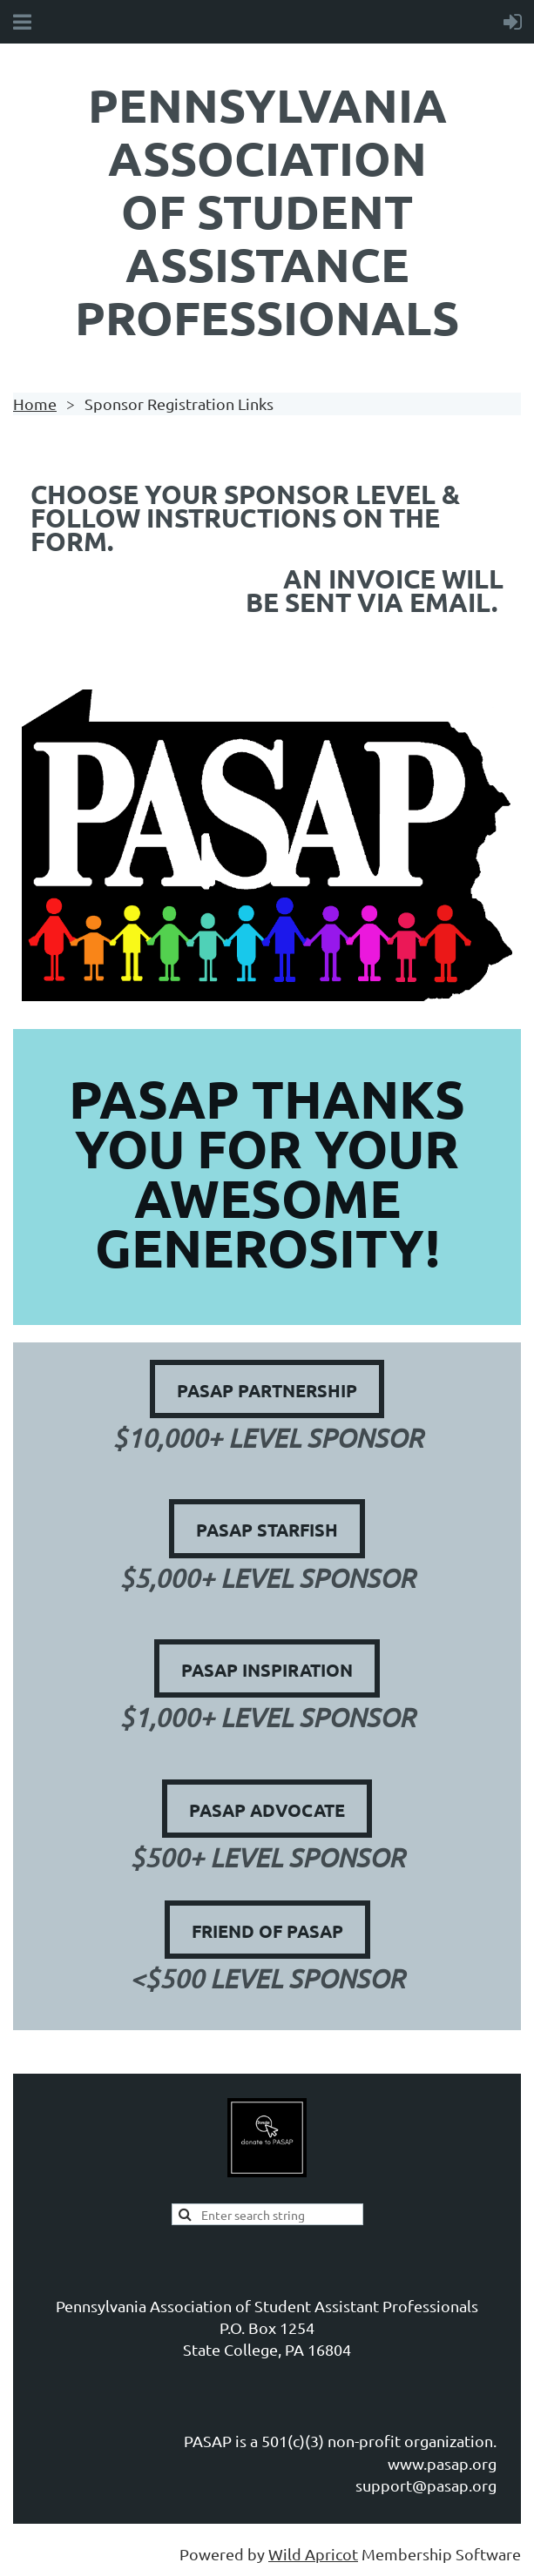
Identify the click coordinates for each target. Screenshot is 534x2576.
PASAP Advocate (267, 1810)
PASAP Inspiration (267, 1669)
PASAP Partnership (267, 1390)
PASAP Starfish (267, 1529)
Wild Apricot (313, 2554)
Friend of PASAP (267, 1931)
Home (35, 403)
